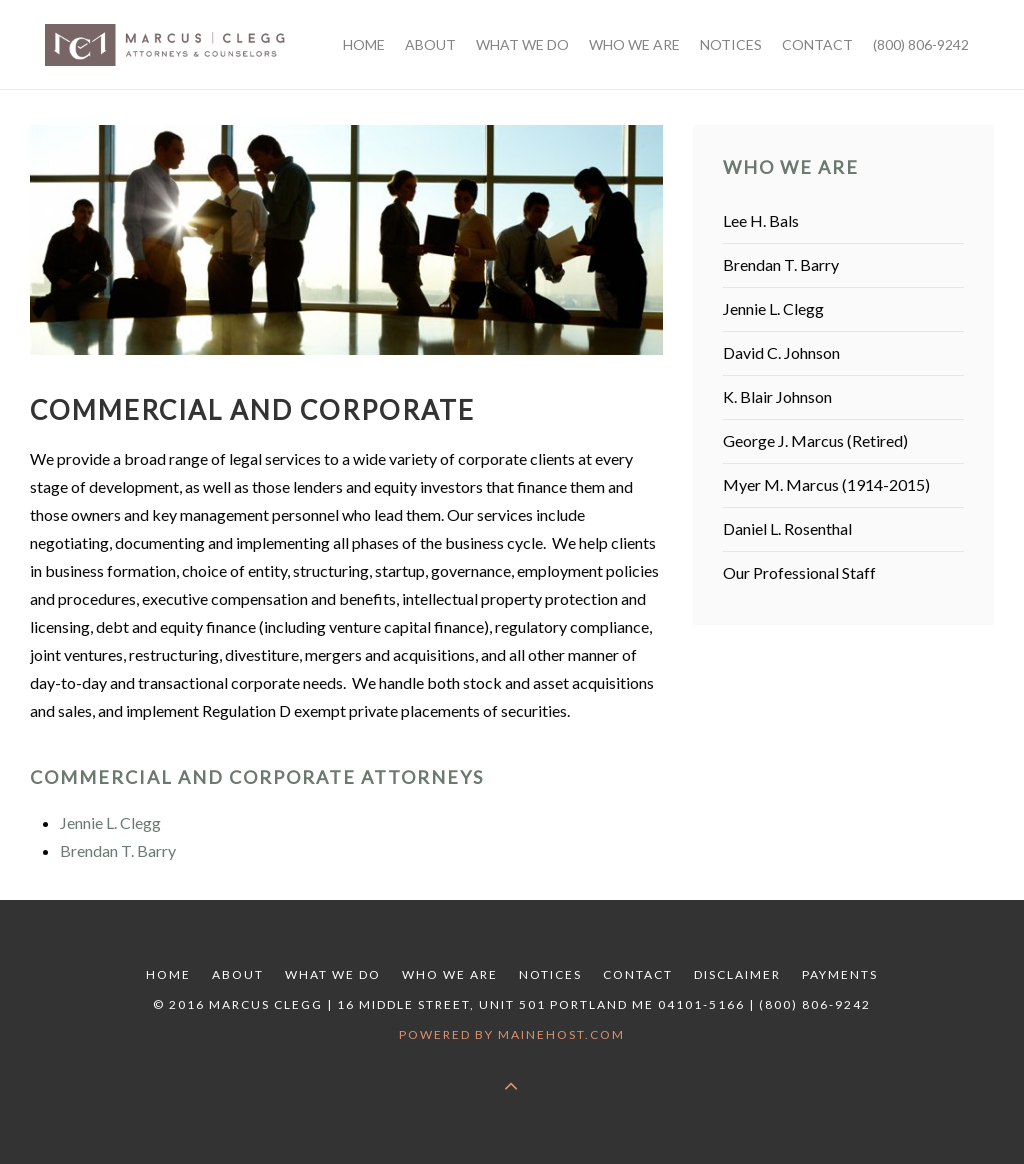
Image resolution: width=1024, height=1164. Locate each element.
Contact (638, 974)
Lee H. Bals (761, 220)
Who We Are (450, 974)
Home (168, 974)
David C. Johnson (781, 352)
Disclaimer (737, 974)
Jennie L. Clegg (110, 822)
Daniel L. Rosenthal (787, 528)
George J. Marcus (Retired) (815, 440)
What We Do (333, 974)
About (238, 974)
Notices (550, 974)
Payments (840, 974)
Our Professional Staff (799, 572)
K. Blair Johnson (777, 396)
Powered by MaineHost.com (512, 1034)
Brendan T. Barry (118, 850)
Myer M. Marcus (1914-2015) (826, 484)
